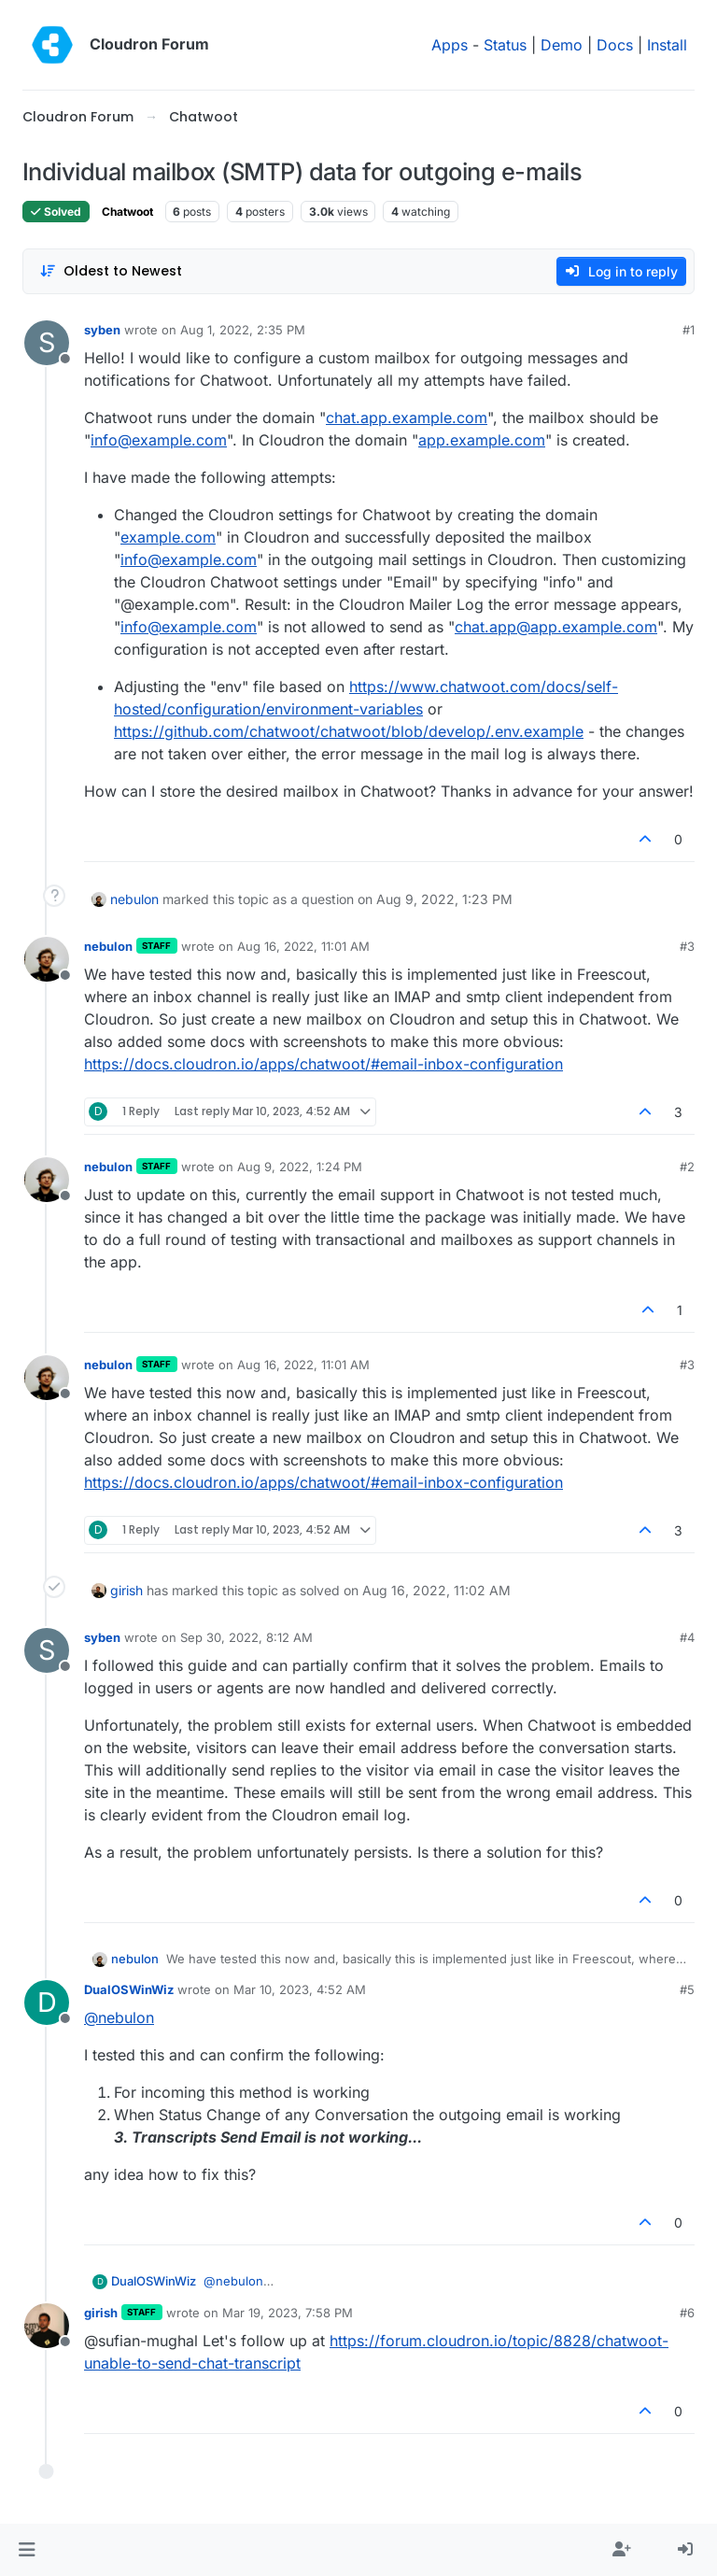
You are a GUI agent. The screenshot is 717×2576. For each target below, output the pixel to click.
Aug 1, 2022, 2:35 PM (242, 329)
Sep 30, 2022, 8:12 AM (246, 1637)
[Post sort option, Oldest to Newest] (110, 271)
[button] (26, 2550)
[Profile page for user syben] (46, 342)
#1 (688, 329)
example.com (168, 537)
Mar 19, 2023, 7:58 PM (287, 2312)
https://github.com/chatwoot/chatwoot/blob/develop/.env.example (348, 731)
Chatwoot (127, 212)
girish (126, 1590)
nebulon (134, 899)
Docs (615, 44)
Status (505, 44)
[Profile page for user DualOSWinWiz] (46, 2002)
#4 (687, 1637)
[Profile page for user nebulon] (46, 959)
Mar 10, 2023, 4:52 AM (299, 1989)
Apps (449, 44)
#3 (687, 946)
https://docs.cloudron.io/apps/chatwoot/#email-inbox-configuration (323, 1063)
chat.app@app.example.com (556, 626)
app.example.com (481, 440)
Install (667, 44)
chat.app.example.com (406, 417)
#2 (687, 1166)
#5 (687, 1989)
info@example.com (159, 440)
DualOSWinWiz (129, 1989)
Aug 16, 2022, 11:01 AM (303, 946)
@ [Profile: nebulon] (119, 2017)
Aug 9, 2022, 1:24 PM (299, 1166)
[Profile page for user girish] (46, 2325)
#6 (687, 2312)
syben (102, 329)
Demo (562, 44)
